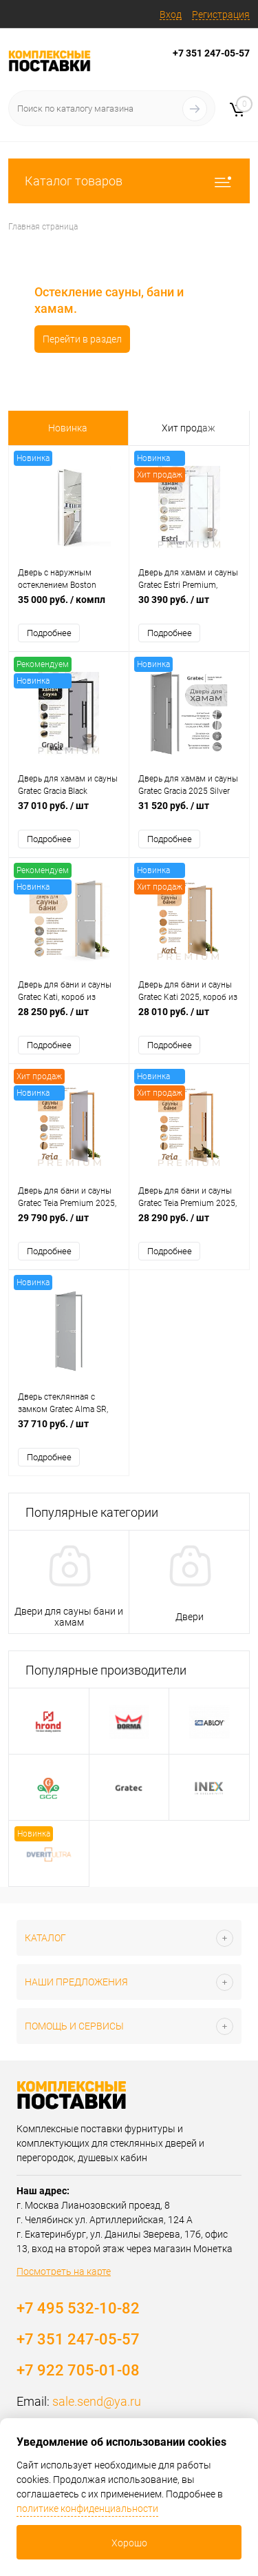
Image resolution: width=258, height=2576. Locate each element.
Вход (171, 14)
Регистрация (221, 14)
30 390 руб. (189, 607)
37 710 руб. (69, 1431)
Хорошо (129, 2542)
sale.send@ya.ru (96, 2401)
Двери (189, 1616)
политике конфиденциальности (87, 2508)
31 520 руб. (189, 813)
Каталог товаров (129, 181)
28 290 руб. (189, 1225)
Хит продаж (188, 427)
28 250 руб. (69, 1019)
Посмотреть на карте (64, 2271)
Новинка (67, 427)
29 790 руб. (69, 1225)
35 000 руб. (69, 607)
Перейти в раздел (72, 339)
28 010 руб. (189, 1019)
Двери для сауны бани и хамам (68, 1617)
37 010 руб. (69, 813)
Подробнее (49, 633)
